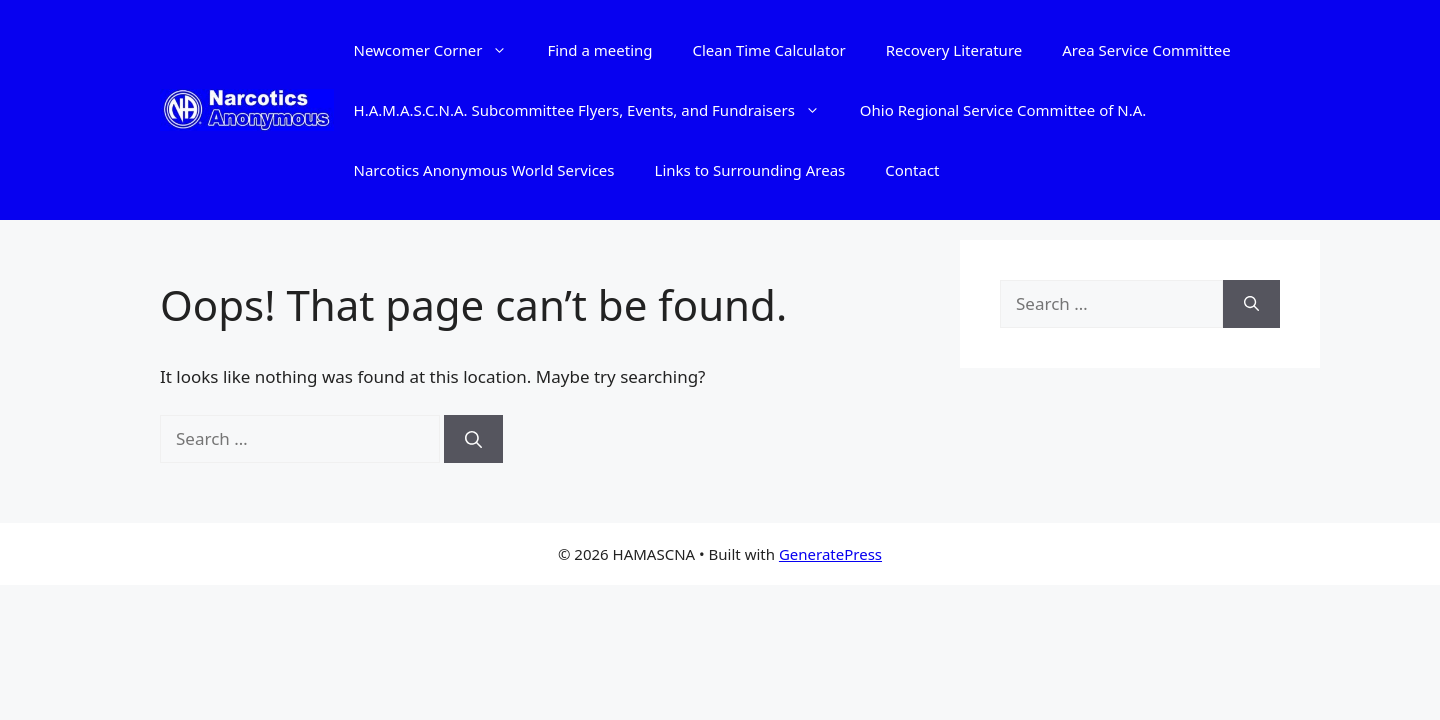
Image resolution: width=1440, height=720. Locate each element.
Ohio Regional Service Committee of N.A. (1003, 110)
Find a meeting (599, 50)
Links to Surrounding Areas (750, 170)
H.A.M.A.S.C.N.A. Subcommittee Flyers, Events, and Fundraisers (597, 110)
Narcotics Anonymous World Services (484, 170)
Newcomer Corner (441, 50)
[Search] (473, 439)
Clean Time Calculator (769, 50)
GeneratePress (830, 554)
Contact (912, 170)
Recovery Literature (954, 50)
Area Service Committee (1146, 50)
